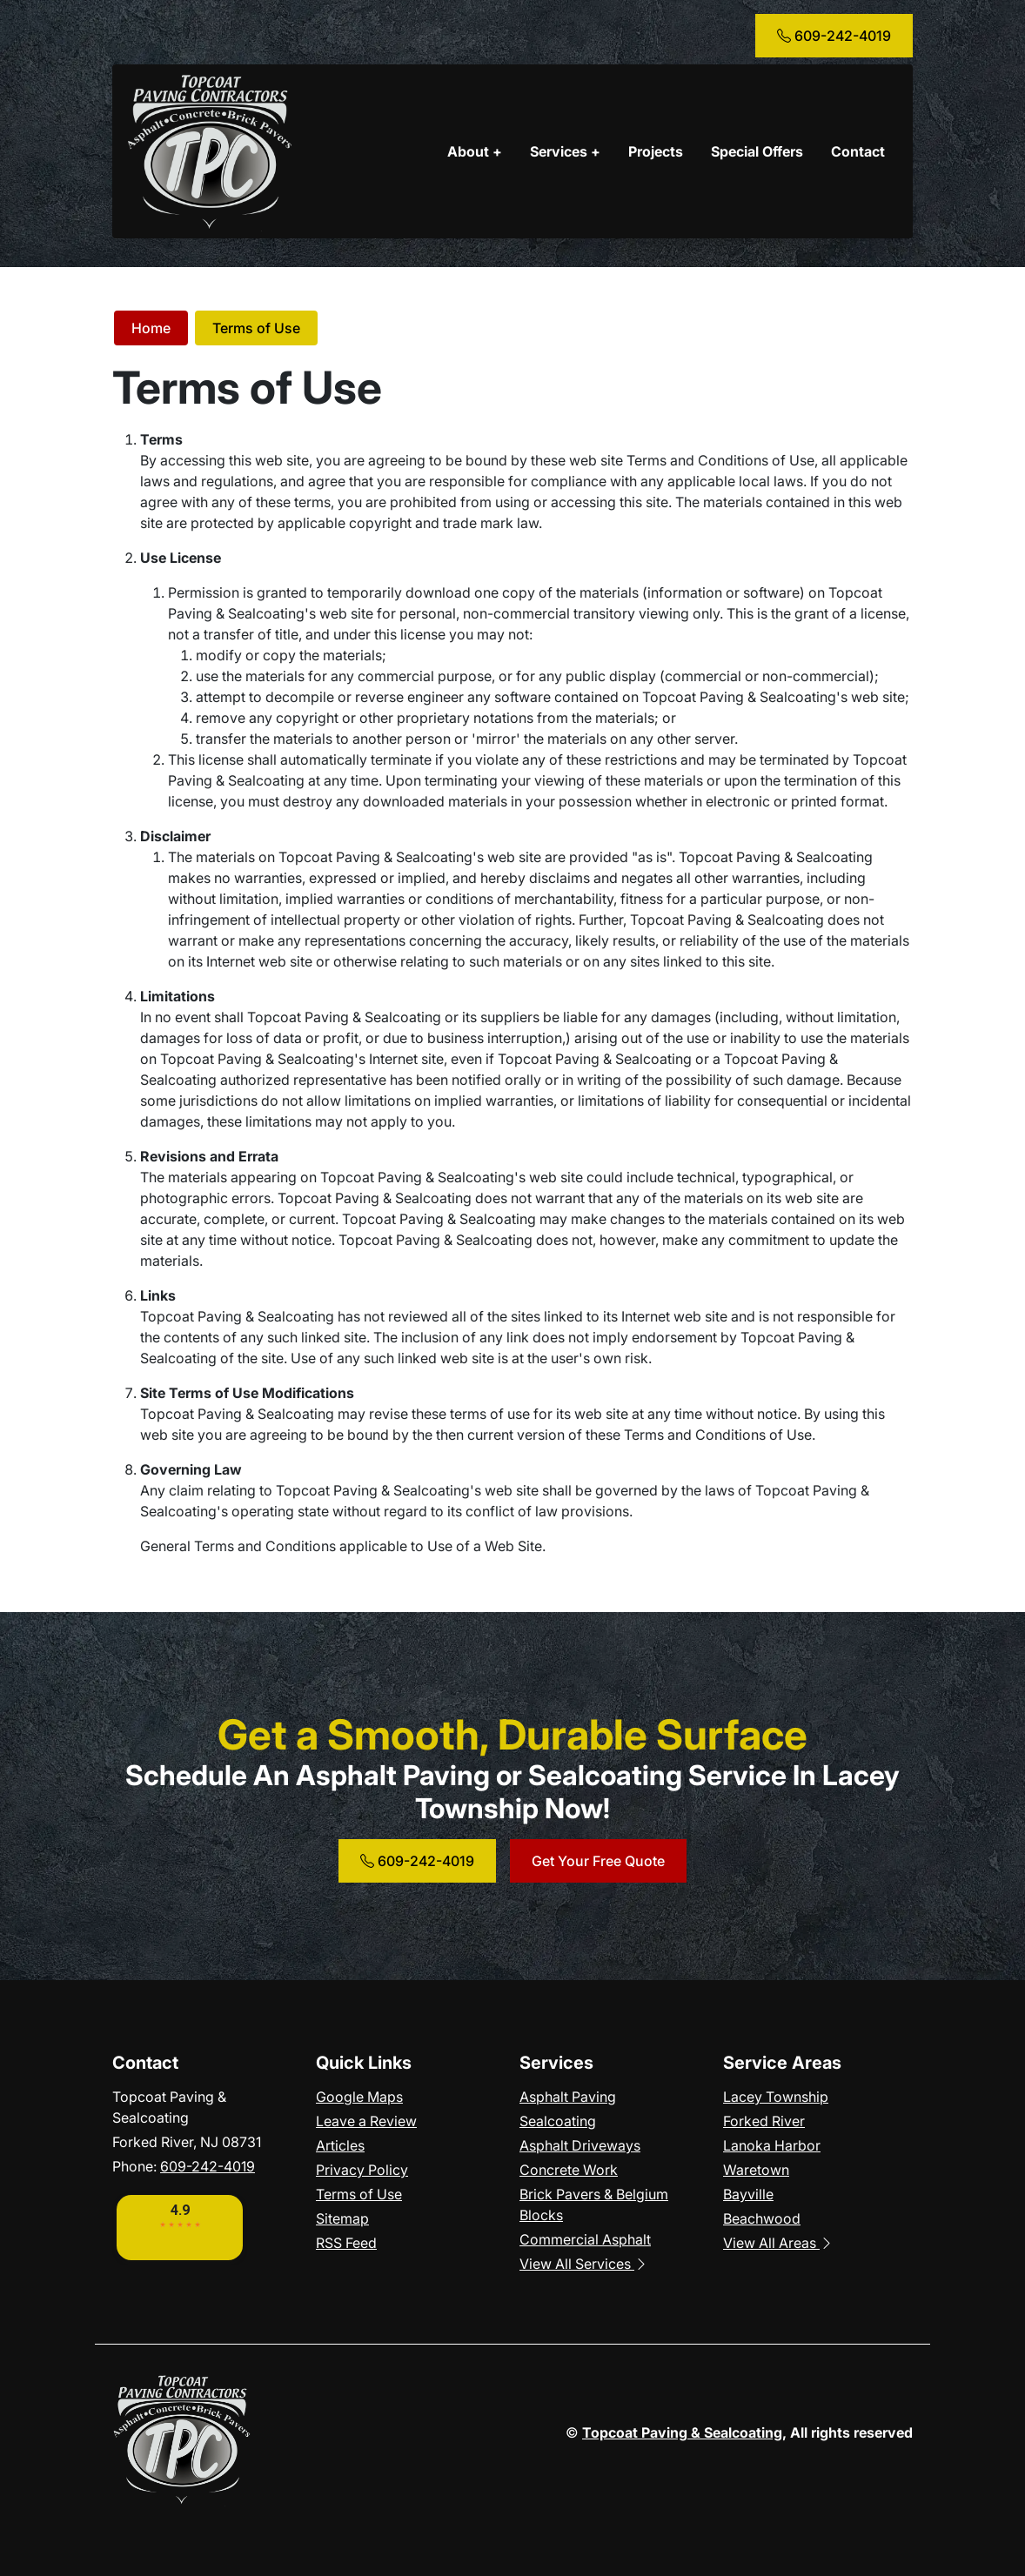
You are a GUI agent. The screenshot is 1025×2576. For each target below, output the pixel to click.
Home (151, 328)
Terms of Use (256, 328)
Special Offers (757, 151)
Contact (858, 151)
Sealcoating (557, 2121)
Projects (655, 151)
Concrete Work (568, 2169)
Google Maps (359, 2096)
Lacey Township (775, 2096)
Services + (565, 151)
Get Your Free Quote (598, 1861)
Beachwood (762, 2218)
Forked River (764, 2121)
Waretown (756, 2169)
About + (474, 151)
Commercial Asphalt (585, 2239)
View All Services (583, 2263)
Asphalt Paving (567, 2096)
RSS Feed (346, 2242)
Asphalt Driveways (579, 2145)
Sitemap (342, 2218)
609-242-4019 (834, 35)
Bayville (748, 2194)
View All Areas (778, 2242)
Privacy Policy (362, 2169)
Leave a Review (366, 2121)
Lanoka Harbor (772, 2145)
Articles (340, 2145)
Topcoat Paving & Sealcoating (682, 2432)
